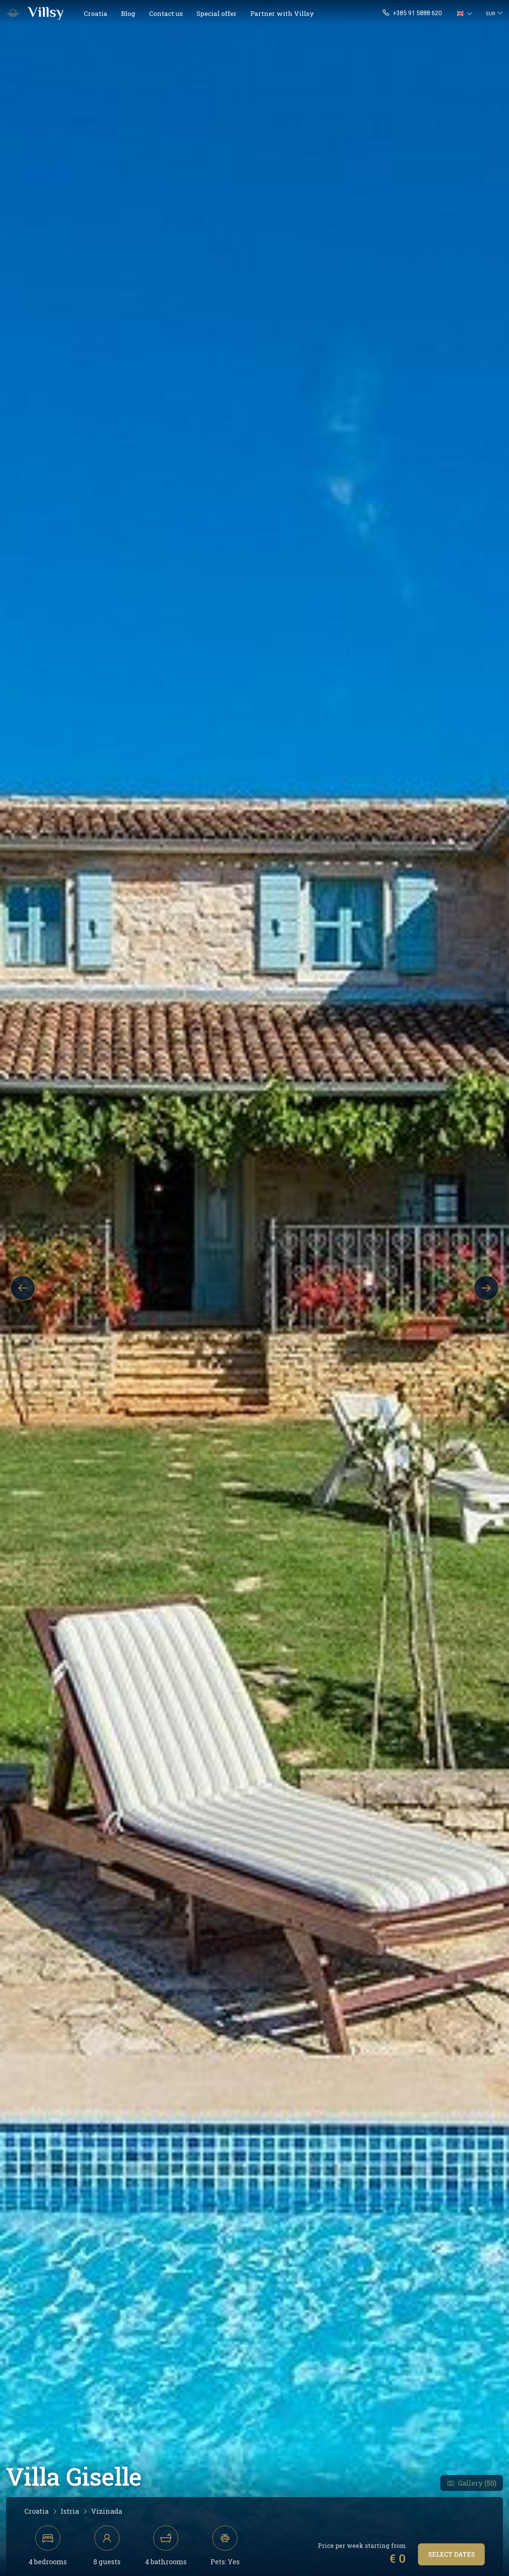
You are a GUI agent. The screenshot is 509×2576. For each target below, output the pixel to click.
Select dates (451, 2554)
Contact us (166, 13)
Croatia (95, 13)
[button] (465, 13)
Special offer (216, 13)
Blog (128, 13)
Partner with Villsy (282, 13)
